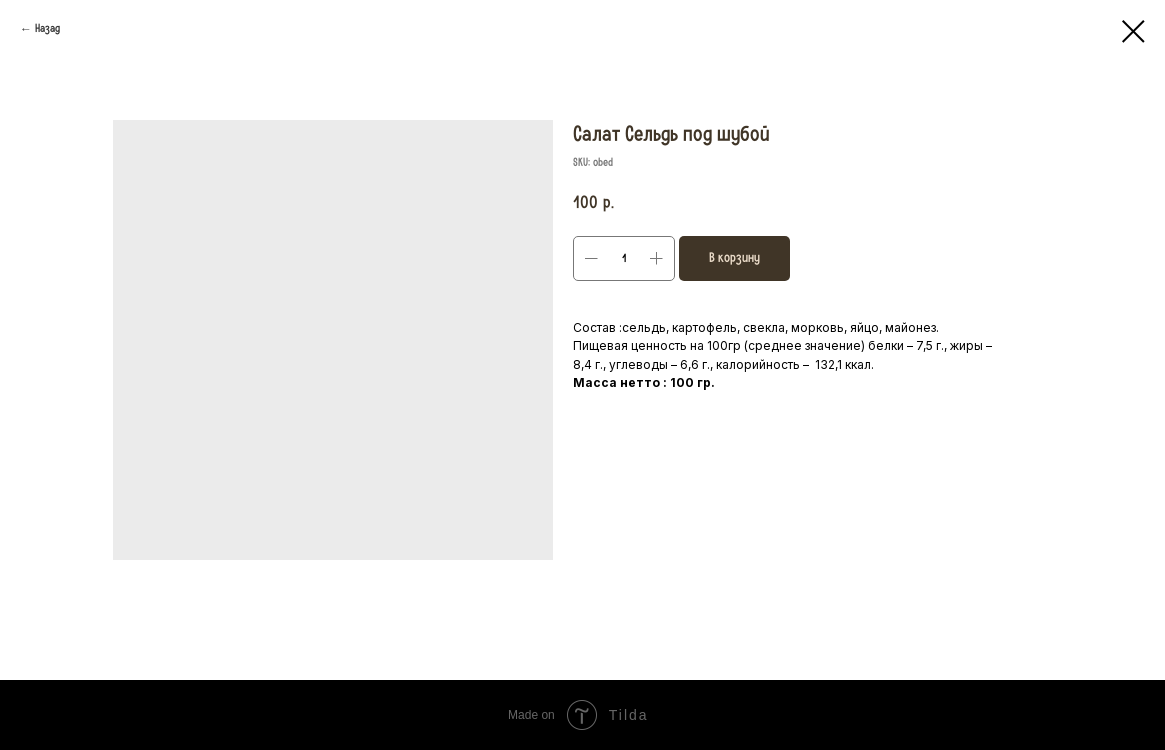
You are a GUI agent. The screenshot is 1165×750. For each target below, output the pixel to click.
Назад (47, 28)
